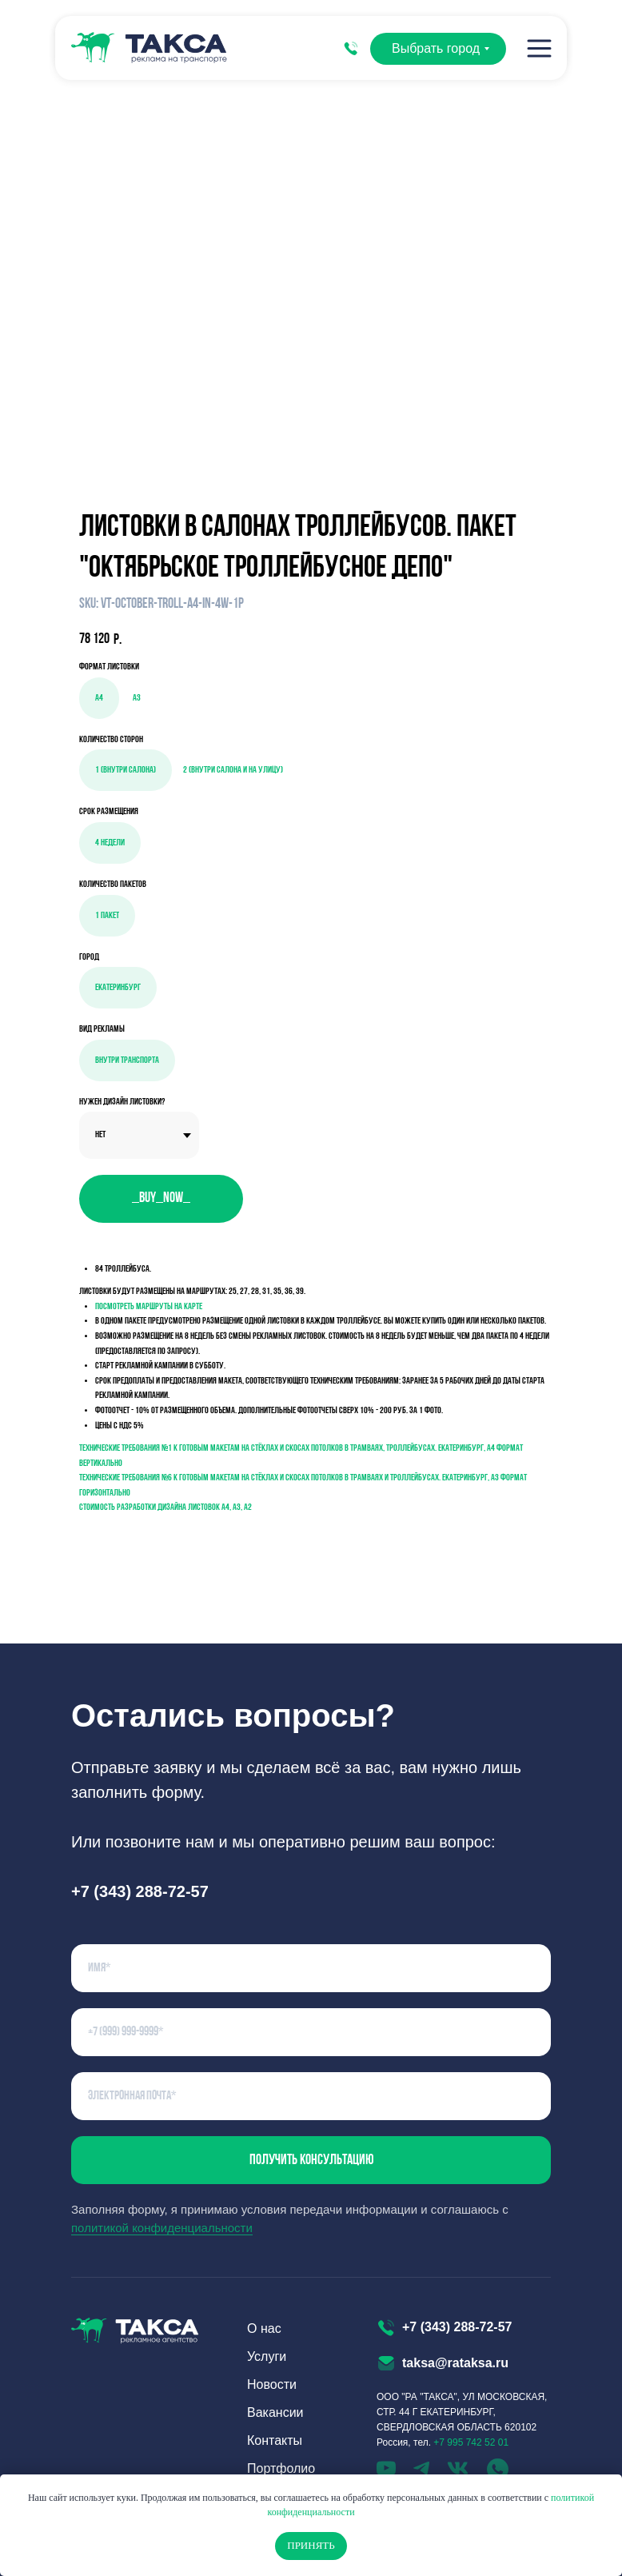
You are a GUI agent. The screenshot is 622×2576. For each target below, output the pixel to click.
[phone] (311, 2032)
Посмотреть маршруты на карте (148, 1307)
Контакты (274, 2440)
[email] (311, 2096)
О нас (264, 2328)
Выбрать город (436, 48)
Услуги (266, 2356)
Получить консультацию (311, 2160)
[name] (311, 1968)
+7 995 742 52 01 (470, 2442)
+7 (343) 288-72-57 (457, 2327)
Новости (272, 2384)
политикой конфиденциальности (162, 2228)
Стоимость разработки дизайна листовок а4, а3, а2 (165, 1507)
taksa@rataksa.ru (455, 2363)
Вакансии (275, 2412)
